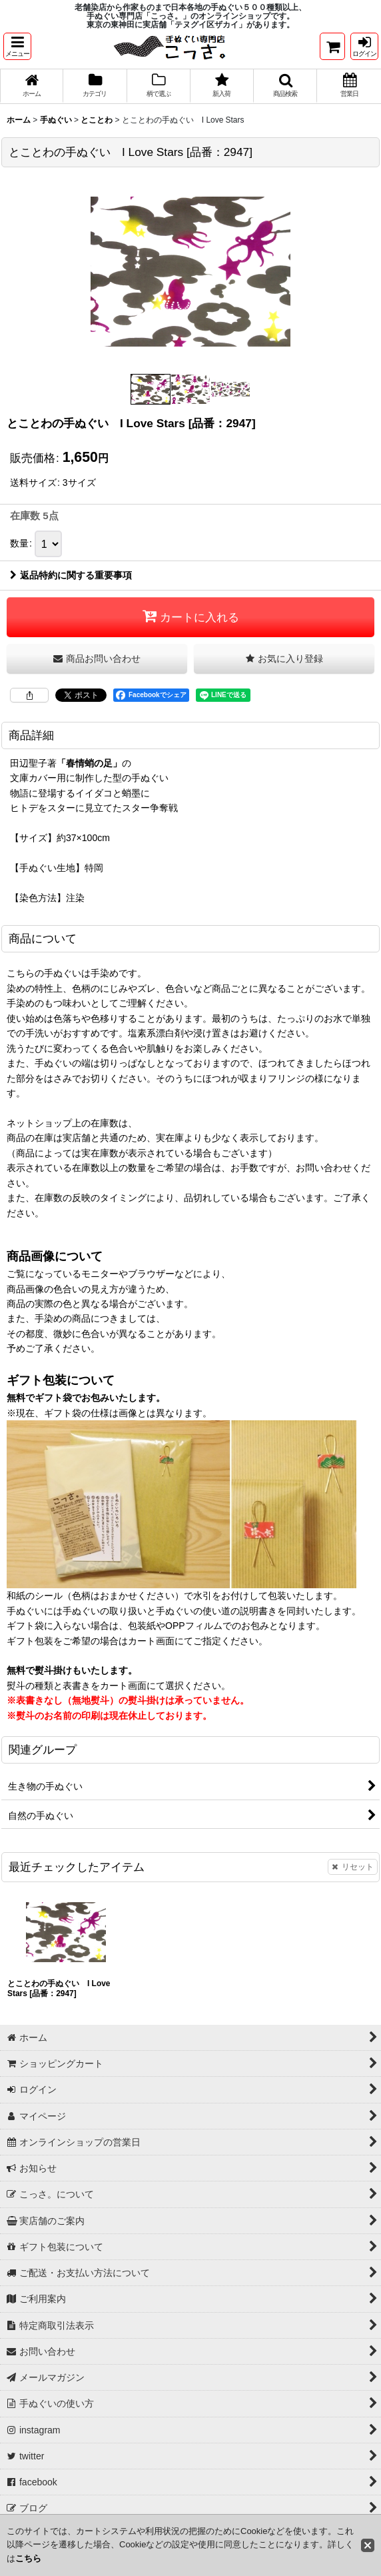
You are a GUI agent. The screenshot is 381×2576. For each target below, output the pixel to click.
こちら (28, 2558)
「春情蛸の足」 (89, 763)
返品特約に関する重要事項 (71, 576)
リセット (353, 1868)
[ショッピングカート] (332, 46)
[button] (17, 46)
